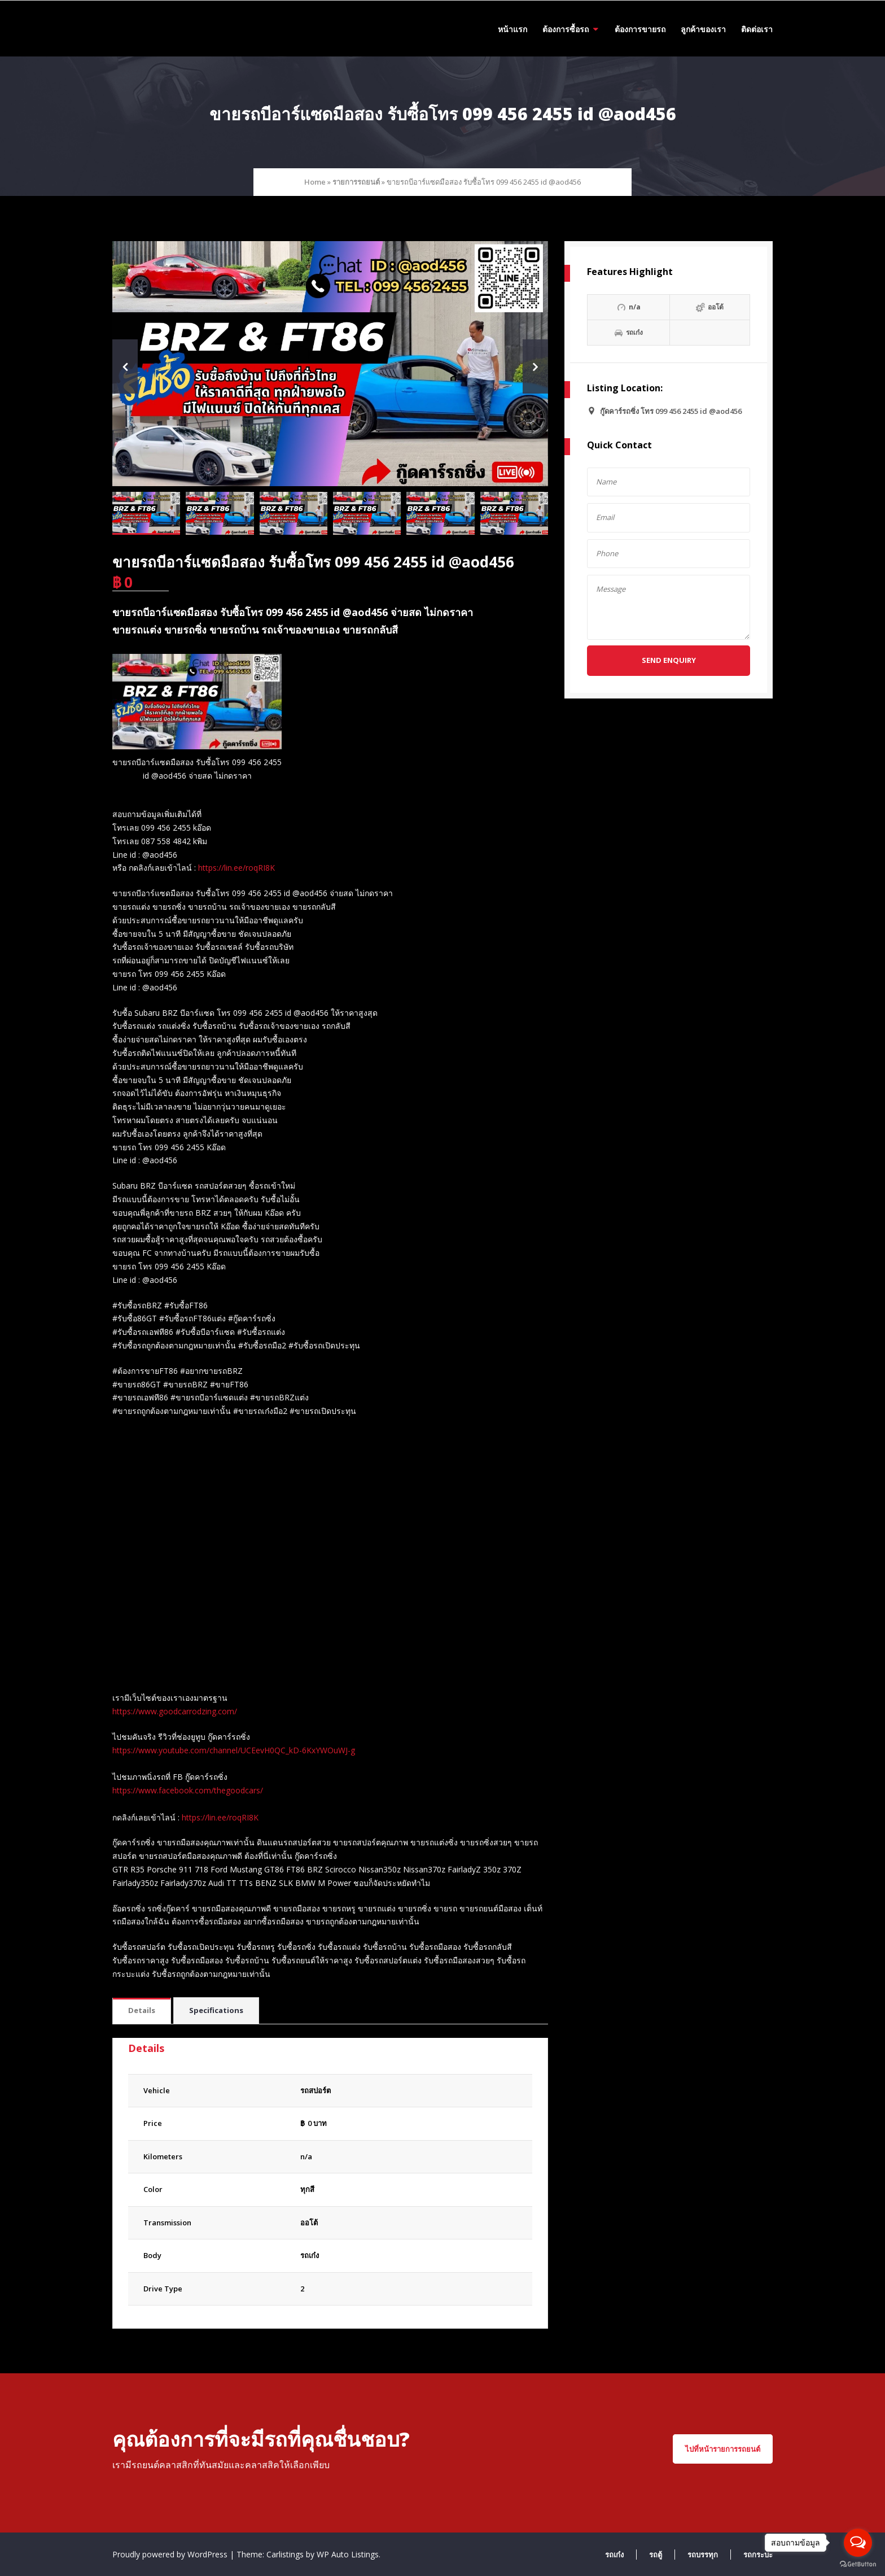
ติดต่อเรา (757, 29)
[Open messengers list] (858, 2543)
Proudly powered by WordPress (171, 2554)
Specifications (216, 2010)
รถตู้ (655, 2554)
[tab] (141, 2011)
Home (315, 182)
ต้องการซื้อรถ (565, 29)
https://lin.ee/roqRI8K (236, 867)
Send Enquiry (669, 660)
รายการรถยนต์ (356, 182)
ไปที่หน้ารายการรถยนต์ (722, 2449)
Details (141, 2010)
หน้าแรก (512, 29)
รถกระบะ (758, 2554)
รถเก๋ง (309, 2255)
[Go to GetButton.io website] (858, 2564)
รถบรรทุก (702, 2554)
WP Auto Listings (348, 2554)
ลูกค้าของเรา (703, 29)
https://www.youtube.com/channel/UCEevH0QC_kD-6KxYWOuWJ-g (233, 1750)
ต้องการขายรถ (640, 29)
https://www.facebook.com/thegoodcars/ (187, 1790)
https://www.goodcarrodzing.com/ (174, 1711)
